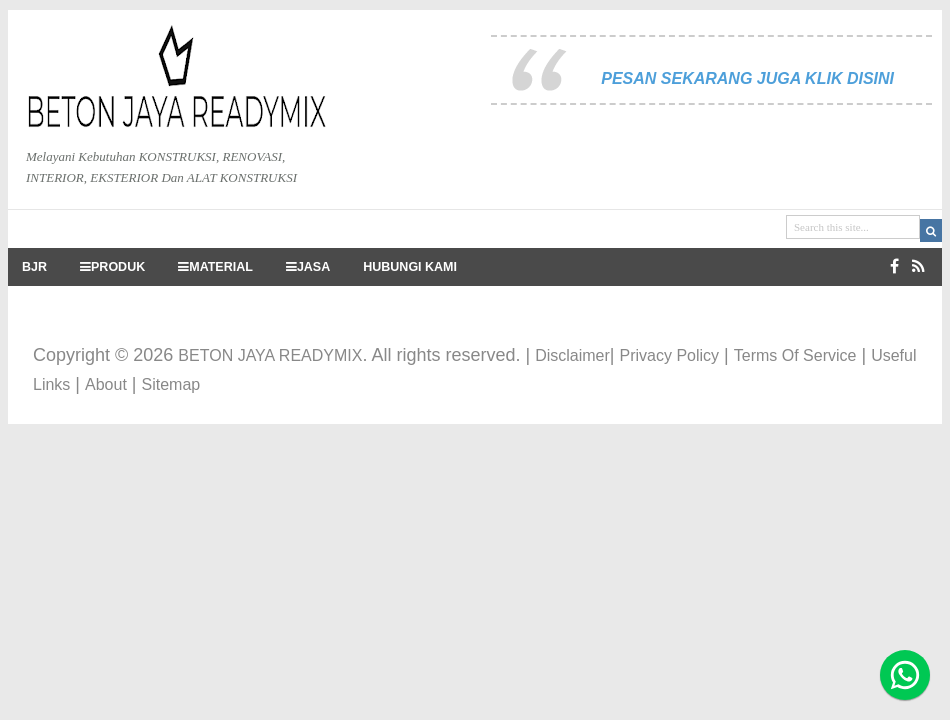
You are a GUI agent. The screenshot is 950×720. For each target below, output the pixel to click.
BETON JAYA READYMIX (270, 355)
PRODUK (112, 267)
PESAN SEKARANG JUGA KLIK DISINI (747, 78)
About (106, 384)
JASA (308, 267)
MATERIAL (215, 267)
